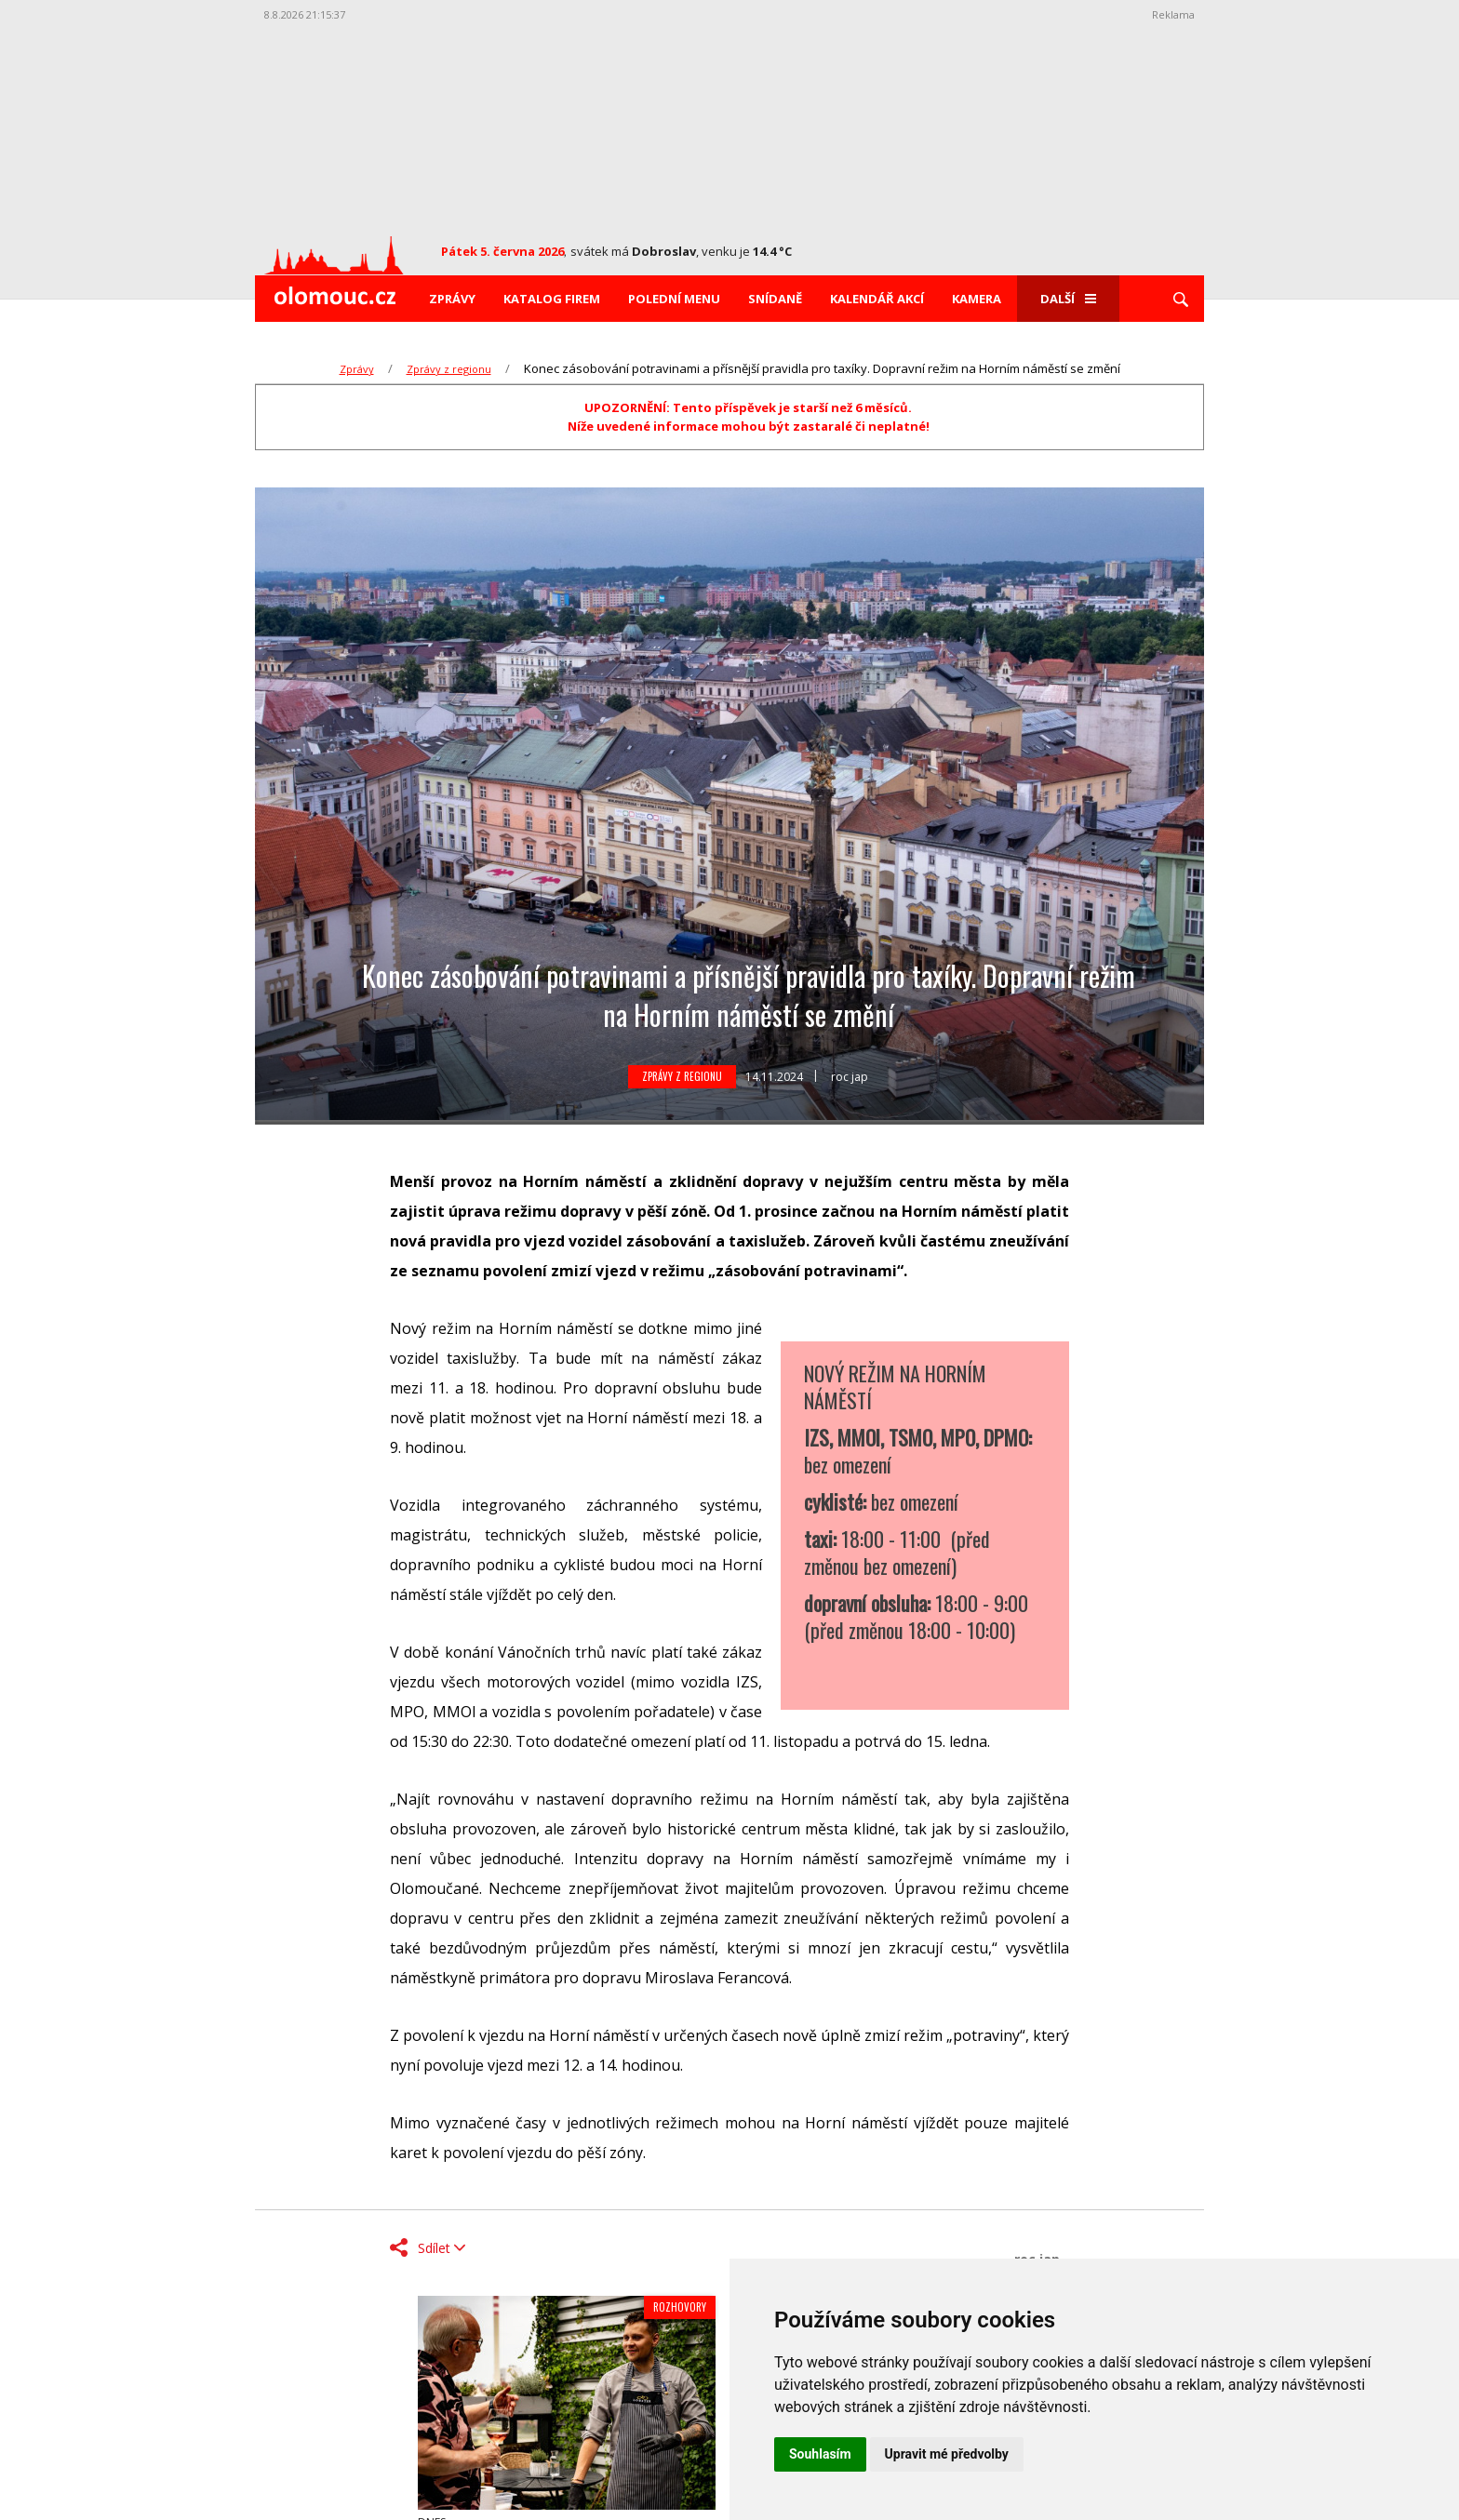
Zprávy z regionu (449, 369)
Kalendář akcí (877, 298)
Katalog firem (551, 298)
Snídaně (775, 298)
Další (1068, 298)
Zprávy (452, 298)
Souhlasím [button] (820, 2454)
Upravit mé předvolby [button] (947, 2454)
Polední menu (674, 298)
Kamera (976, 298)
